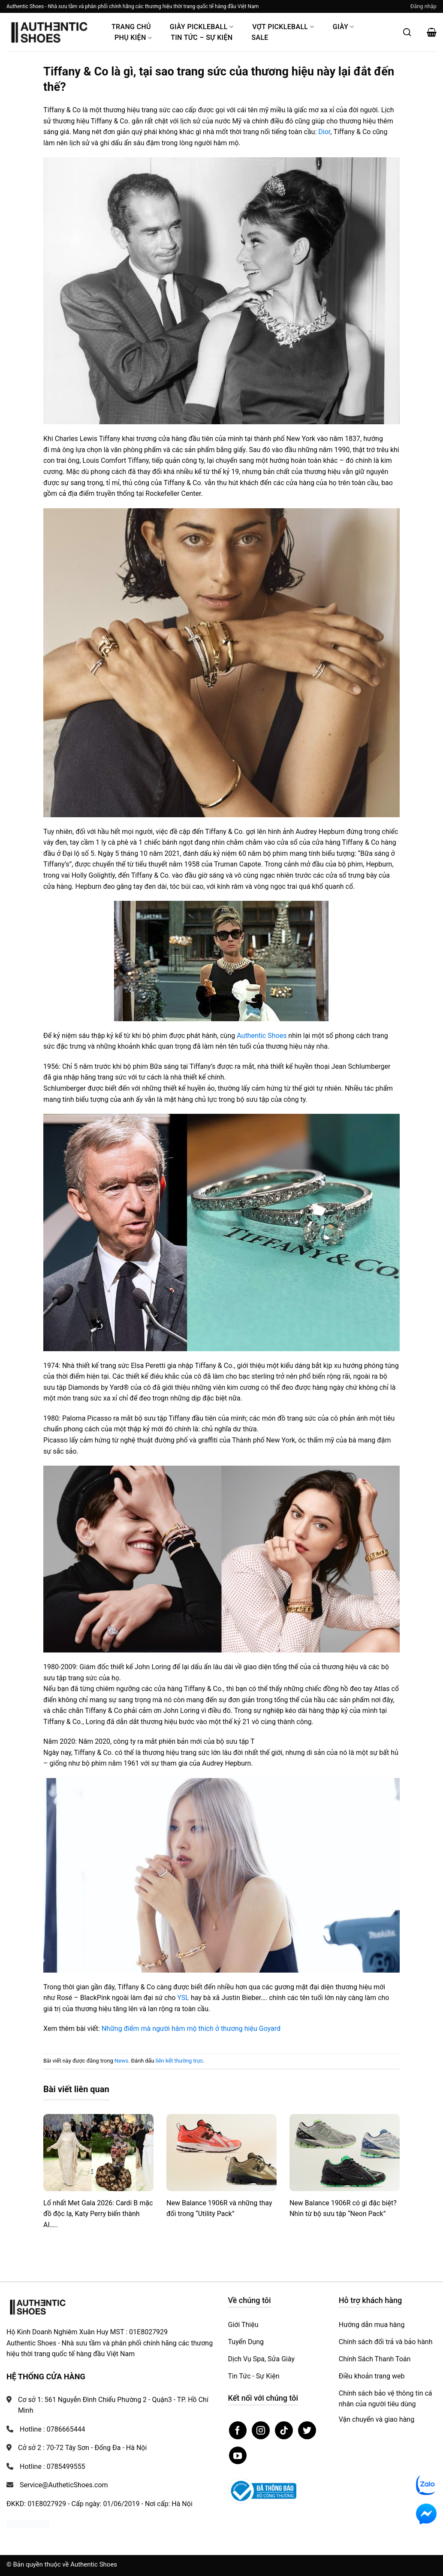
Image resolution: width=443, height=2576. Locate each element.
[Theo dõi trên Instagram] (261, 2430)
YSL (183, 1998)
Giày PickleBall (201, 27)
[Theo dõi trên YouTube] (238, 2456)
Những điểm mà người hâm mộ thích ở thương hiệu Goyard (191, 2028)
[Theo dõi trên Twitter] (307, 2430)
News (121, 2060)
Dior (324, 132)
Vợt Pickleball (283, 27)
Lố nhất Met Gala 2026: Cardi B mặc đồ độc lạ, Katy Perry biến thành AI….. (98, 2214)
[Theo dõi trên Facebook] (238, 2430)
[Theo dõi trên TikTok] (284, 2430)
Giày (343, 27)
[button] (423, 6)
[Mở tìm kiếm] (407, 32)
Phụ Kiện (133, 37)
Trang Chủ (131, 27)
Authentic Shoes (261, 1036)
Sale (259, 37)
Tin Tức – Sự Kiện (201, 37)
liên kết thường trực (179, 2060)
